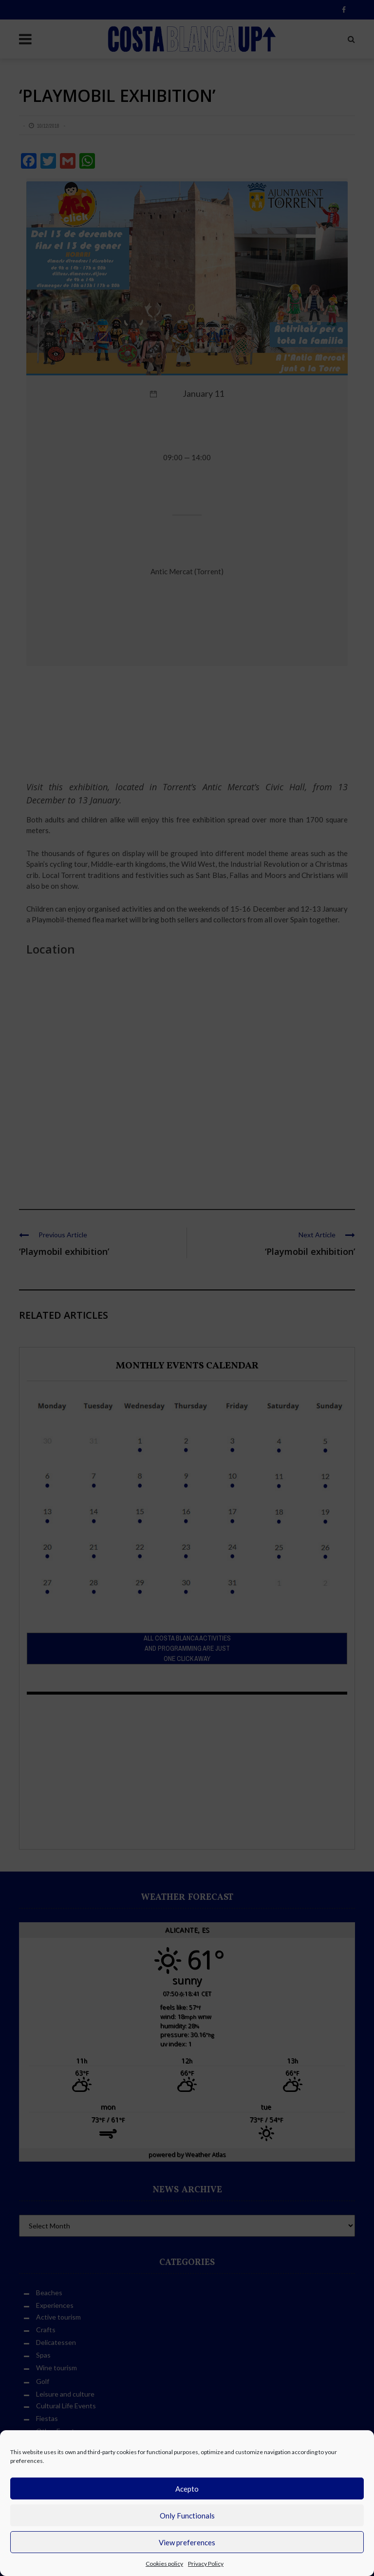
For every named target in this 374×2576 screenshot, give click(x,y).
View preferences (187, 2542)
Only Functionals (187, 2515)
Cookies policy (164, 2563)
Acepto (187, 2488)
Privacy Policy (206, 2563)
